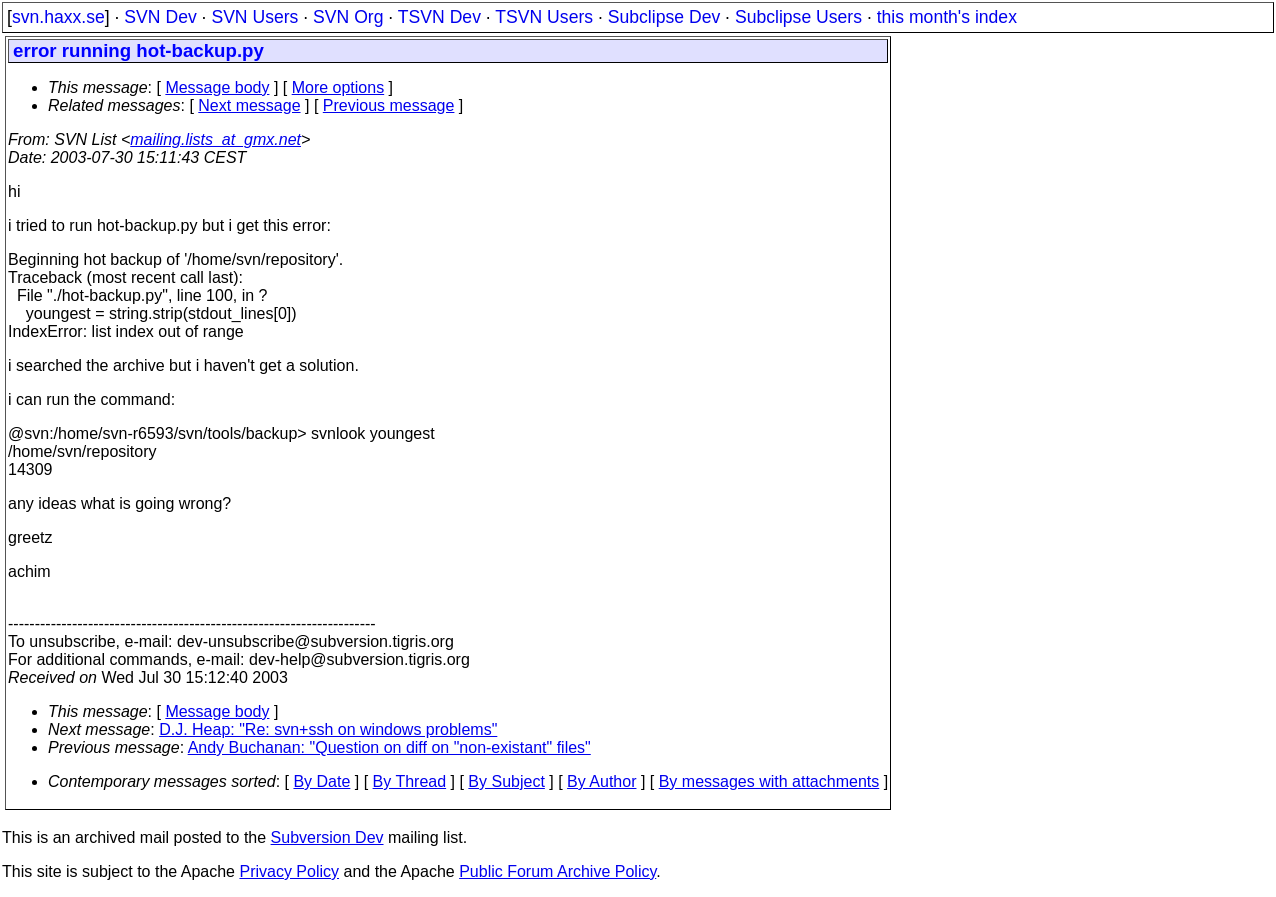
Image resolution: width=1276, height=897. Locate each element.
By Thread (410, 781)
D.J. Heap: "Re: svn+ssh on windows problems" (328, 729)
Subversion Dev (327, 837)
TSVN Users (544, 17)
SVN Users (254, 17)
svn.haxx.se (58, 17)
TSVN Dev (439, 17)
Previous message (389, 105)
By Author (601, 781)
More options (338, 87)
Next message (249, 105)
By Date (321, 781)
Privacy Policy (289, 871)
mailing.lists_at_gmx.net (215, 139)
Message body (217, 87)
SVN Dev (160, 17)
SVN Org (348, 17)
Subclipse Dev (664, 17)
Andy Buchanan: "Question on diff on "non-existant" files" (389, 747)
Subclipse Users (798, 17)
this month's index (947, 17)
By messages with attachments (769, 781)
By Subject (506, 781)
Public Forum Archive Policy (557, 871)
